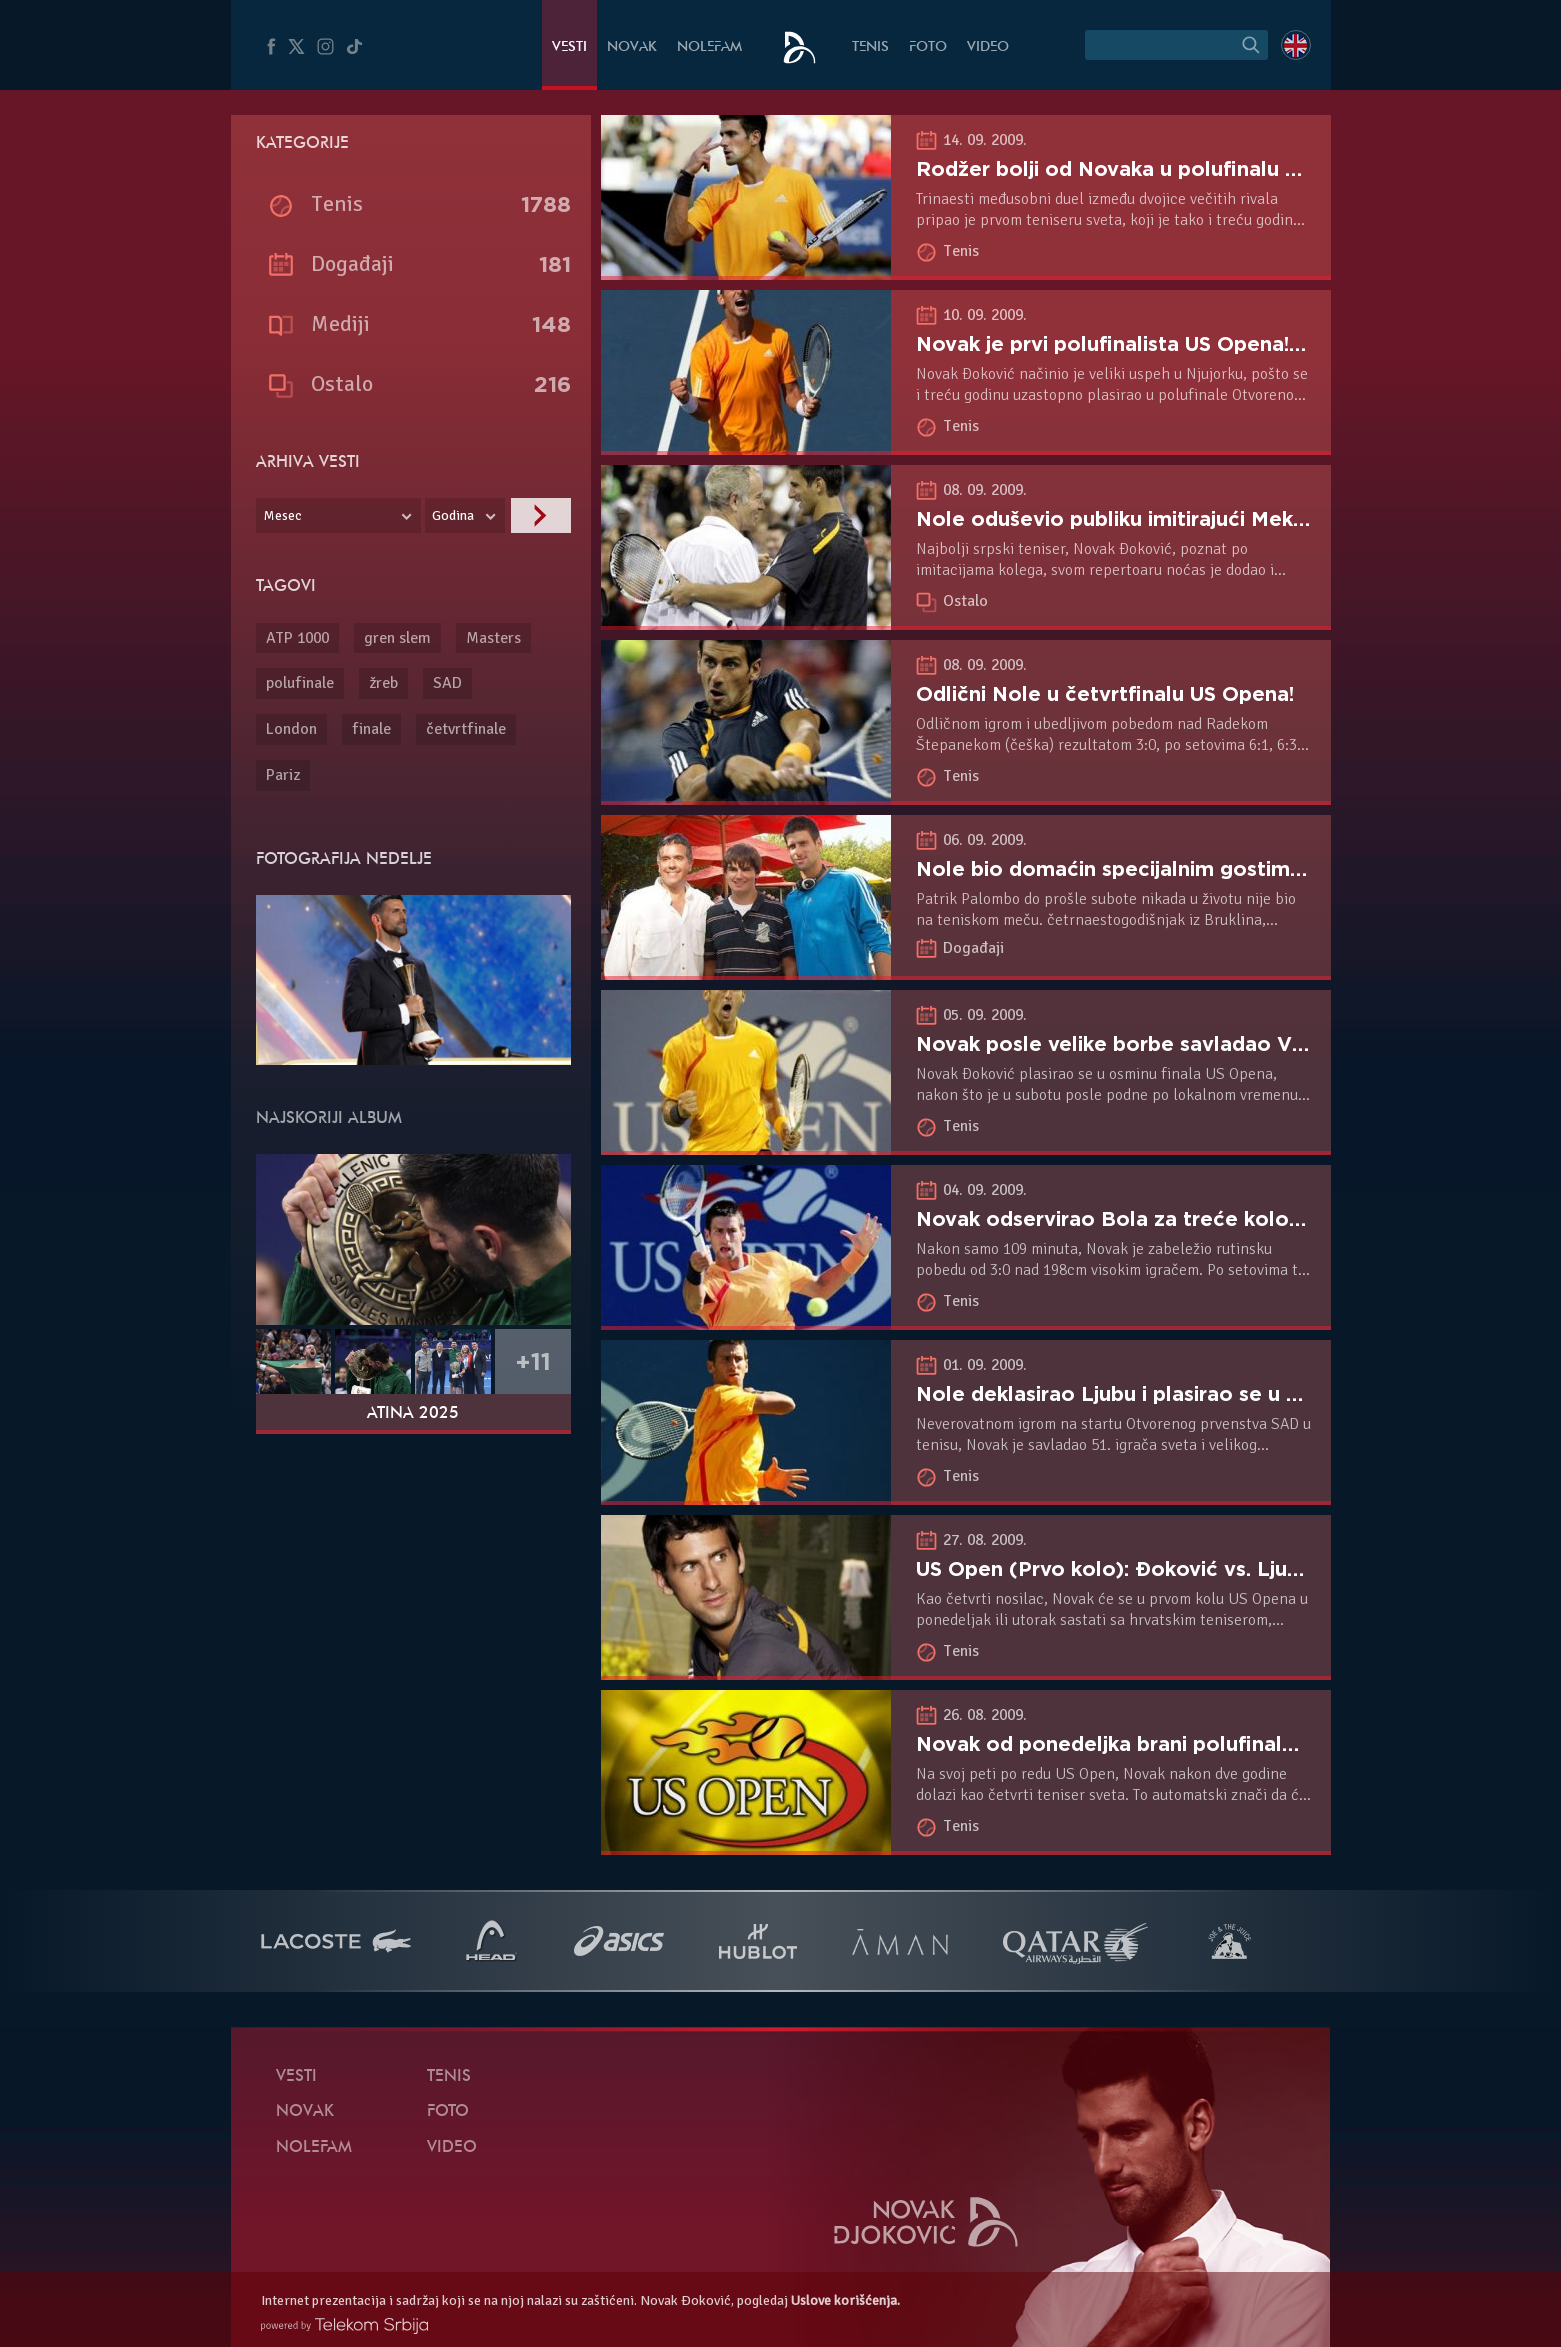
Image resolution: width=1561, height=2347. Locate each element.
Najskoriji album (329, 1119)
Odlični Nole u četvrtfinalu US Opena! (1105, 694)
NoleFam (709, 47)
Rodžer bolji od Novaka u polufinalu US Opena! (1152, 169)
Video (988, 47)
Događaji (973, 948)
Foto (928, 47)
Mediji (340, 323)
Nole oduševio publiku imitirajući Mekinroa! (1132, 519)
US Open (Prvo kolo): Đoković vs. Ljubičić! (1127, 1569)
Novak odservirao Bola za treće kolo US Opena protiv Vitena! (1227, 1219)
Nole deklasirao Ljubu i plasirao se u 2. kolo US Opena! (1190, 1394)
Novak (632, 47)
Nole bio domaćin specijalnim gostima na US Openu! (1179, 869)
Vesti (569, 47)
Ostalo (965, 601)
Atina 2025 (413, 1414)
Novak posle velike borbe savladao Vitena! (1132, 1044)
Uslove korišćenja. (845, 2300)
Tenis (870, 47)
